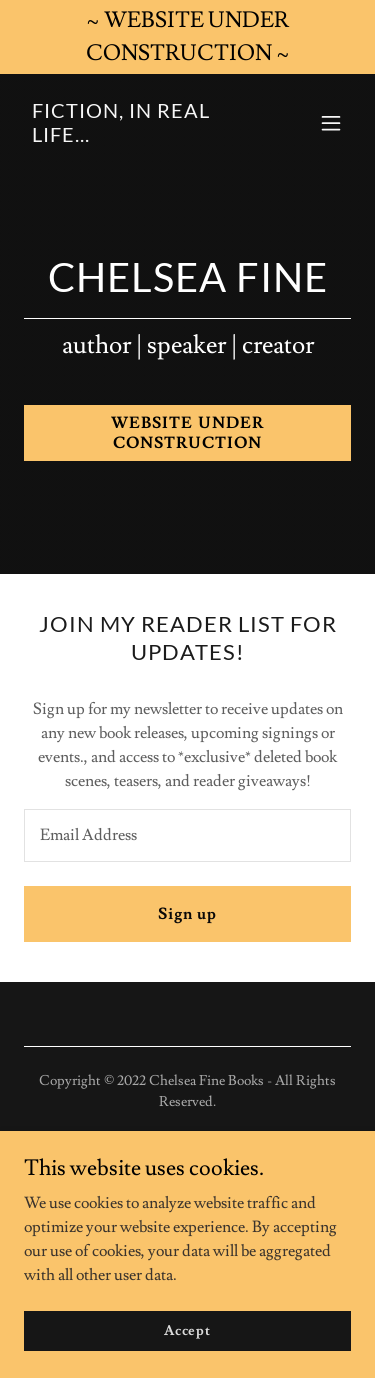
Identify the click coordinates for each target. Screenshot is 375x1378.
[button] (331, 123)
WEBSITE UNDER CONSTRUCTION (187, 433)
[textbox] (187, 835)
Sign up (187, 914)
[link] (138, 137)
